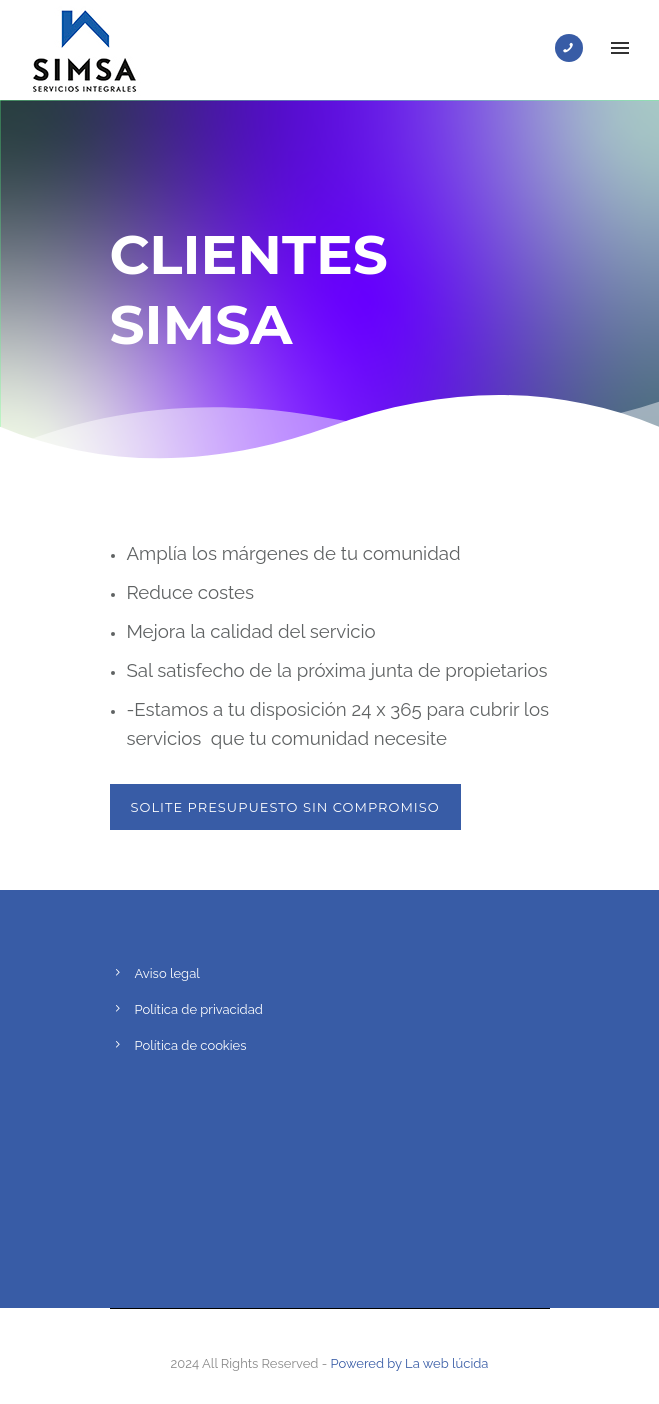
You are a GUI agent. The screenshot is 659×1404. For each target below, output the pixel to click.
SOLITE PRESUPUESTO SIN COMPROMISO (285, 807)
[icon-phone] (574, 48)
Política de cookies (191, 1045)
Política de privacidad (199, 1009)
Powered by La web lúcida (410, 1363)
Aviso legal (167, 973)
